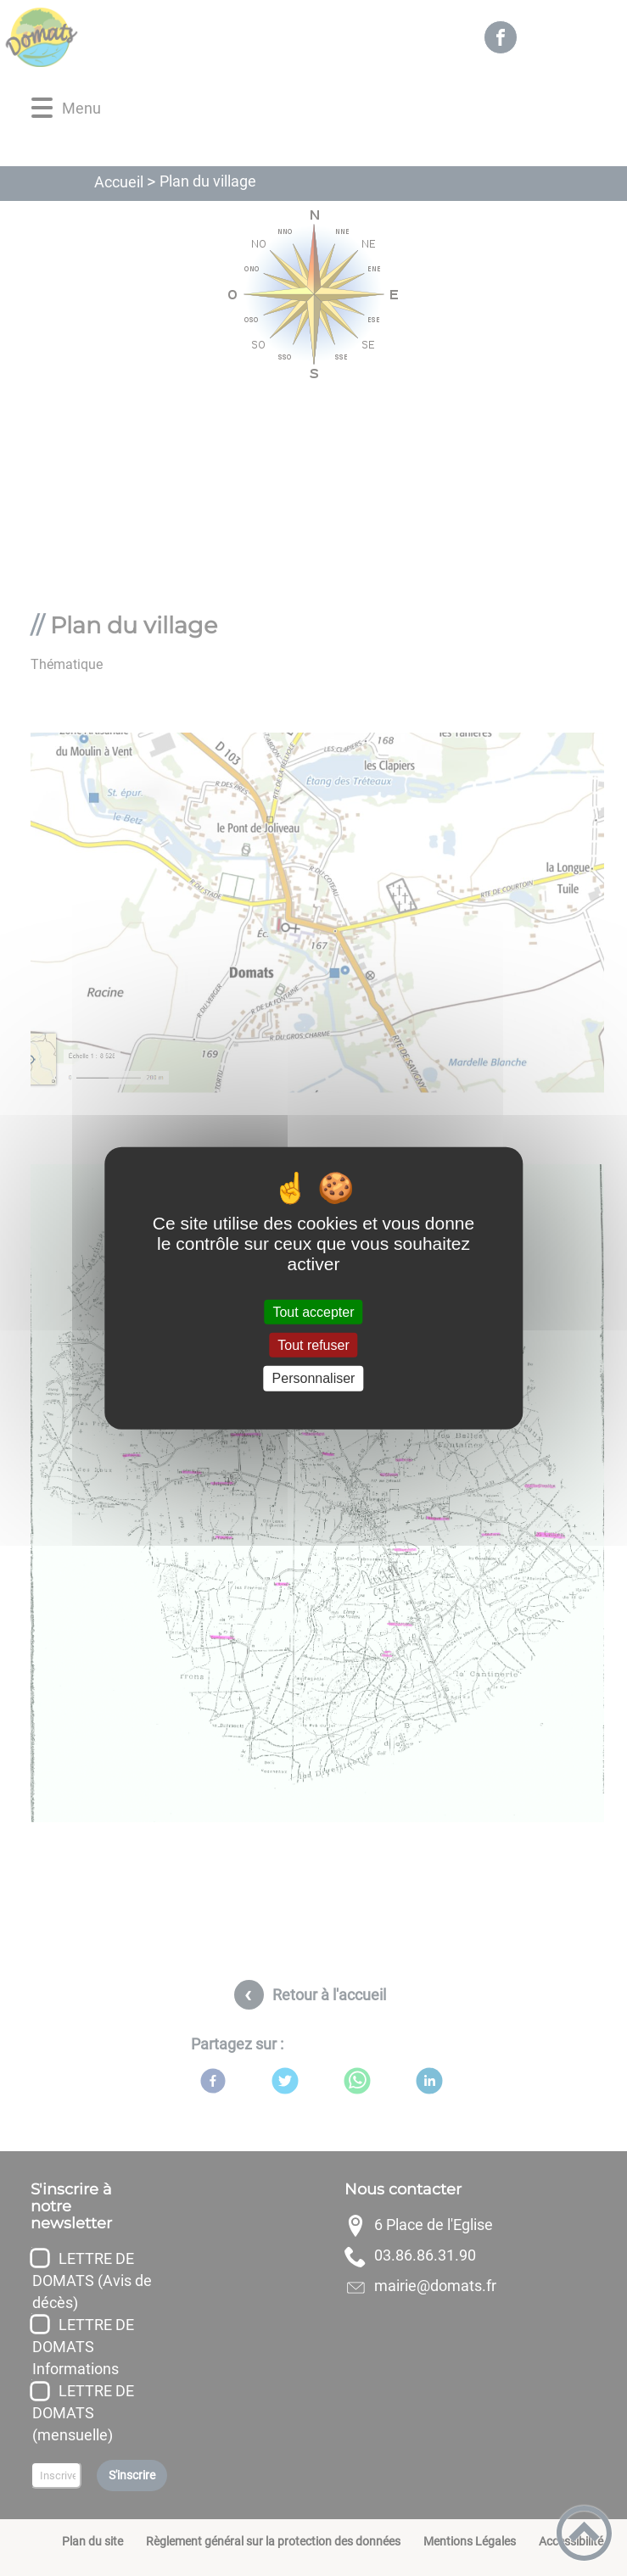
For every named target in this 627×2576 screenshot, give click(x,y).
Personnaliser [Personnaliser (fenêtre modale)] (313, 1378)
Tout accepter (313, 1312)
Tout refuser (313, 1345)
